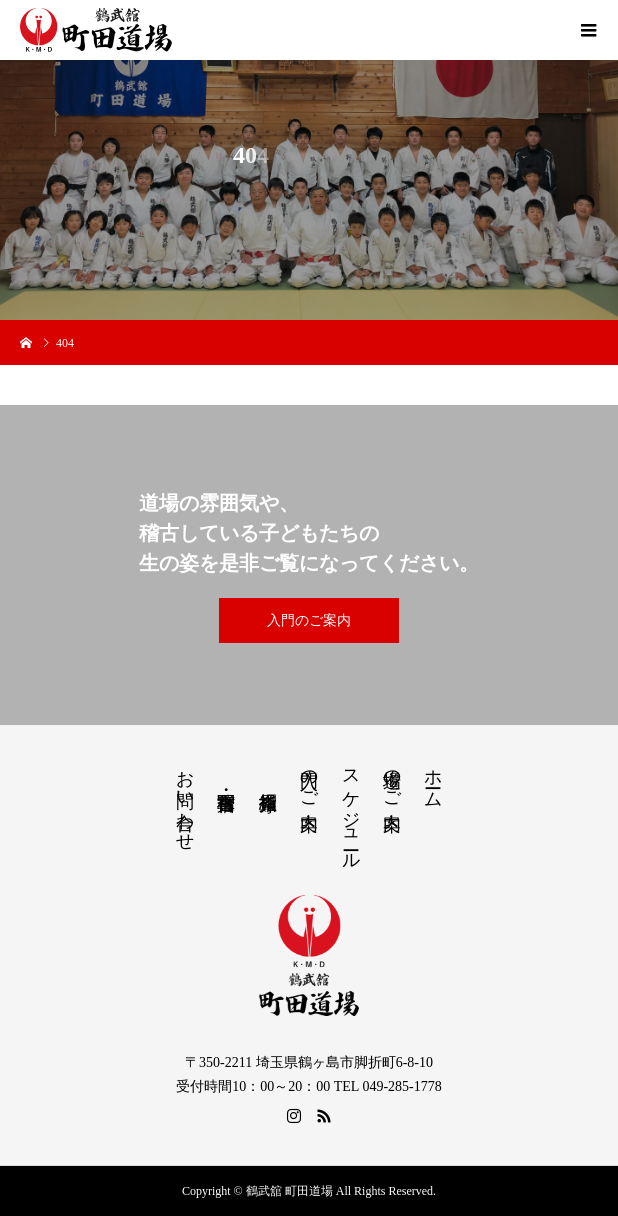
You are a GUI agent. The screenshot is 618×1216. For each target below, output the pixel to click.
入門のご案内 (309, 620)
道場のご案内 (392, 779)
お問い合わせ (185, 800)
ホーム (433, 778)
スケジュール (351, 809)
